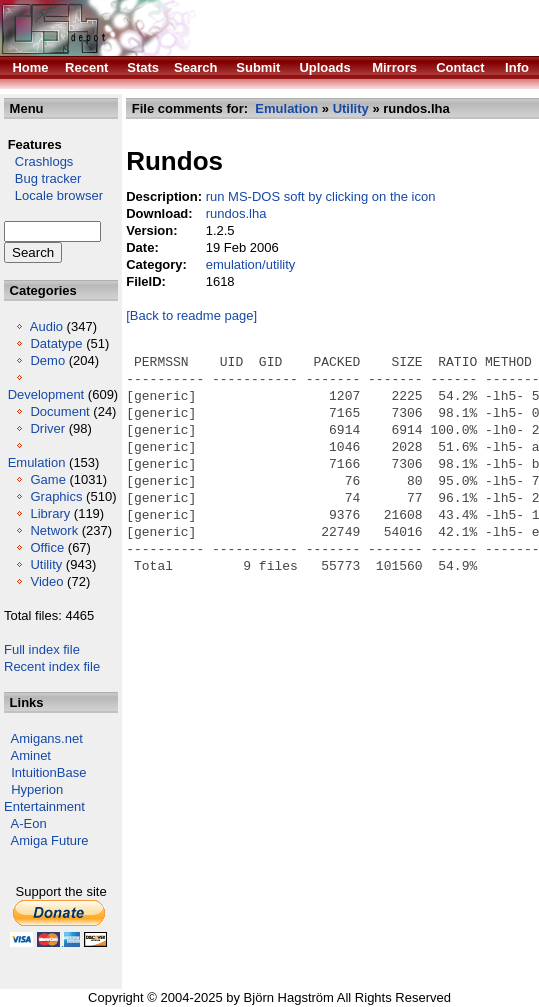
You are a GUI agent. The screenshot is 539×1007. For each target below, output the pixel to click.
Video (46, 581)
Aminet (31, 755)
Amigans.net (47, 738)
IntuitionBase (48, 772)
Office (47, 547)
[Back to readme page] (191, 315)
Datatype (56, 343)
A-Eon (29, 823)
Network (54, 530)
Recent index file (52, 666)
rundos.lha (236, 213)
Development (46, 394)
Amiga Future (50, 840)
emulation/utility (251, 264)
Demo (47, 360)
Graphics (56, 496)
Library (50, 513)
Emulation (37, 462)
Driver (47, 428)
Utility (46, 564)
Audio (46, 326)
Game (47, 479)
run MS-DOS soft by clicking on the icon (321, 196)
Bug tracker (42, 178)
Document (59, 411)
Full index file (42, 649)
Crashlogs (38, 161)
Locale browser (53, 195)
